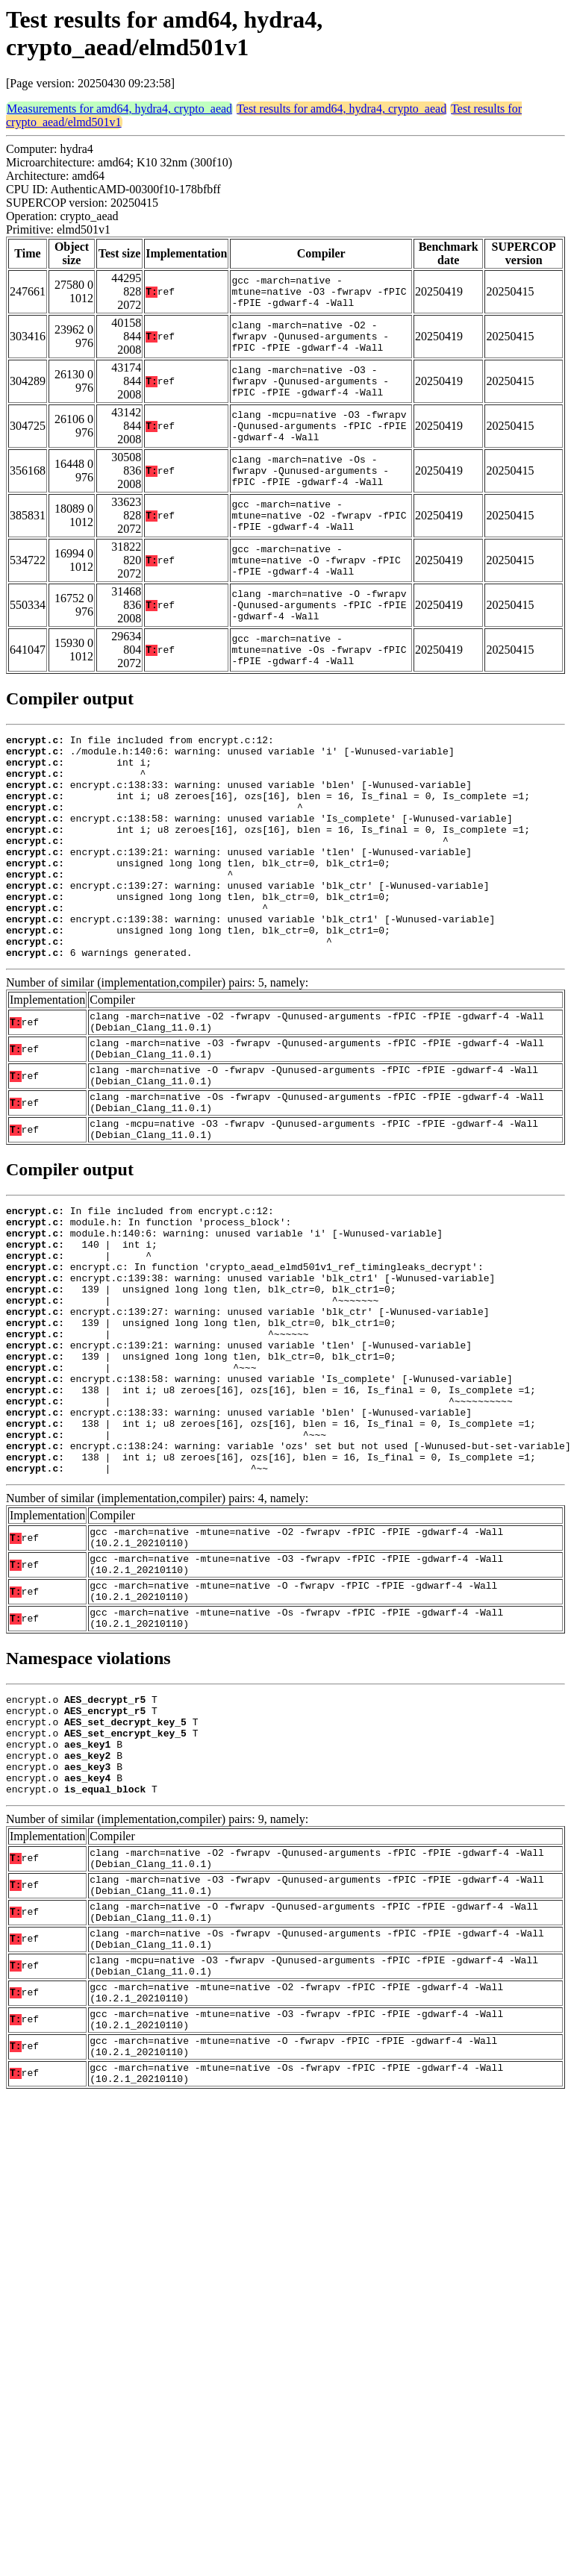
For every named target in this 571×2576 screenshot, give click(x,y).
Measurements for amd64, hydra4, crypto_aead (119, 108)
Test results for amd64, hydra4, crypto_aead (341, 108)
